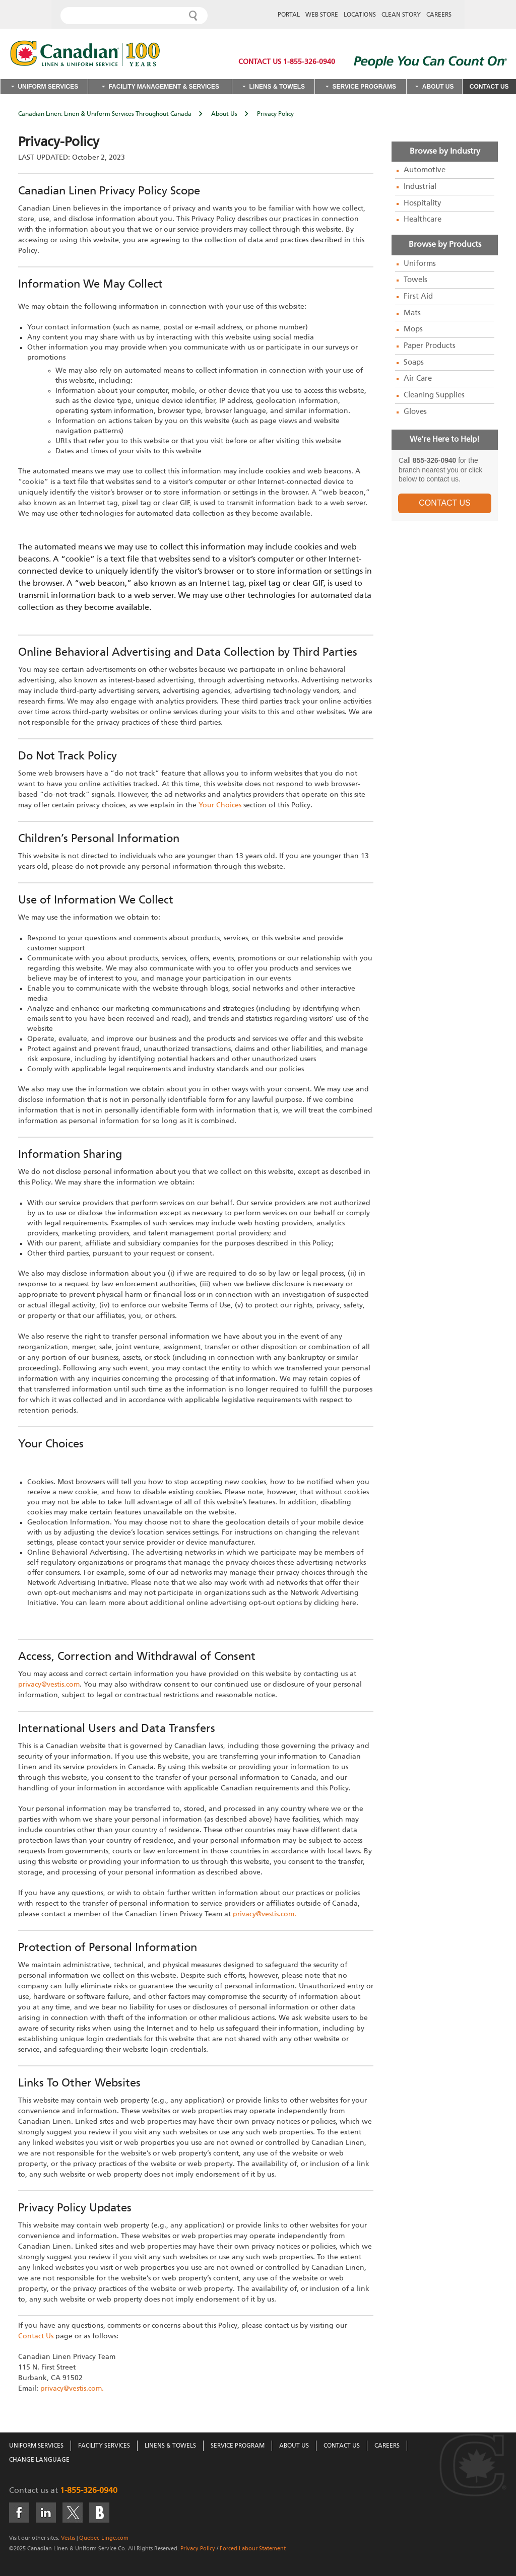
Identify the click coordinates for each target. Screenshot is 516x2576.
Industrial (420, 186)
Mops (413, 329)
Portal (289, 15)
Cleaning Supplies (434, 395)
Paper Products (430, 346)
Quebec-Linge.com (103, 2538)
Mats (412, 313)
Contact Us (489, 86)
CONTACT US (445, 503)
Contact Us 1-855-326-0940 (286, 61)
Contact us (28, 2491)
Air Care (418, 378)
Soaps (414, 362)
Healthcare (422, 219)
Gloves (415, 411)
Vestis (68, 2538)
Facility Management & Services (163, 86)
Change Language (39, 2460)
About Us (438, 86)
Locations (360, 15)
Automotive (424, 170)
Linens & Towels (277, 86)
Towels (415, 280)
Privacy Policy (197, 2548)
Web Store (321, 15)
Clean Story (401, 15)
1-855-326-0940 (88, 2491)
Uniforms (420, 263)
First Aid (418, 296)
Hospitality (422, 203)
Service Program (238, 2446)
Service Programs (364, 86)
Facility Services (104, 2446)
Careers (439, 15)
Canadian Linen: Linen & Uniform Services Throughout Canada (104, 114)
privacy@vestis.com (49, 1684)
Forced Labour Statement (253, 2548)
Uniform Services (48, 86)
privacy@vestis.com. (264, 1914)
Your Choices (220, 805)
